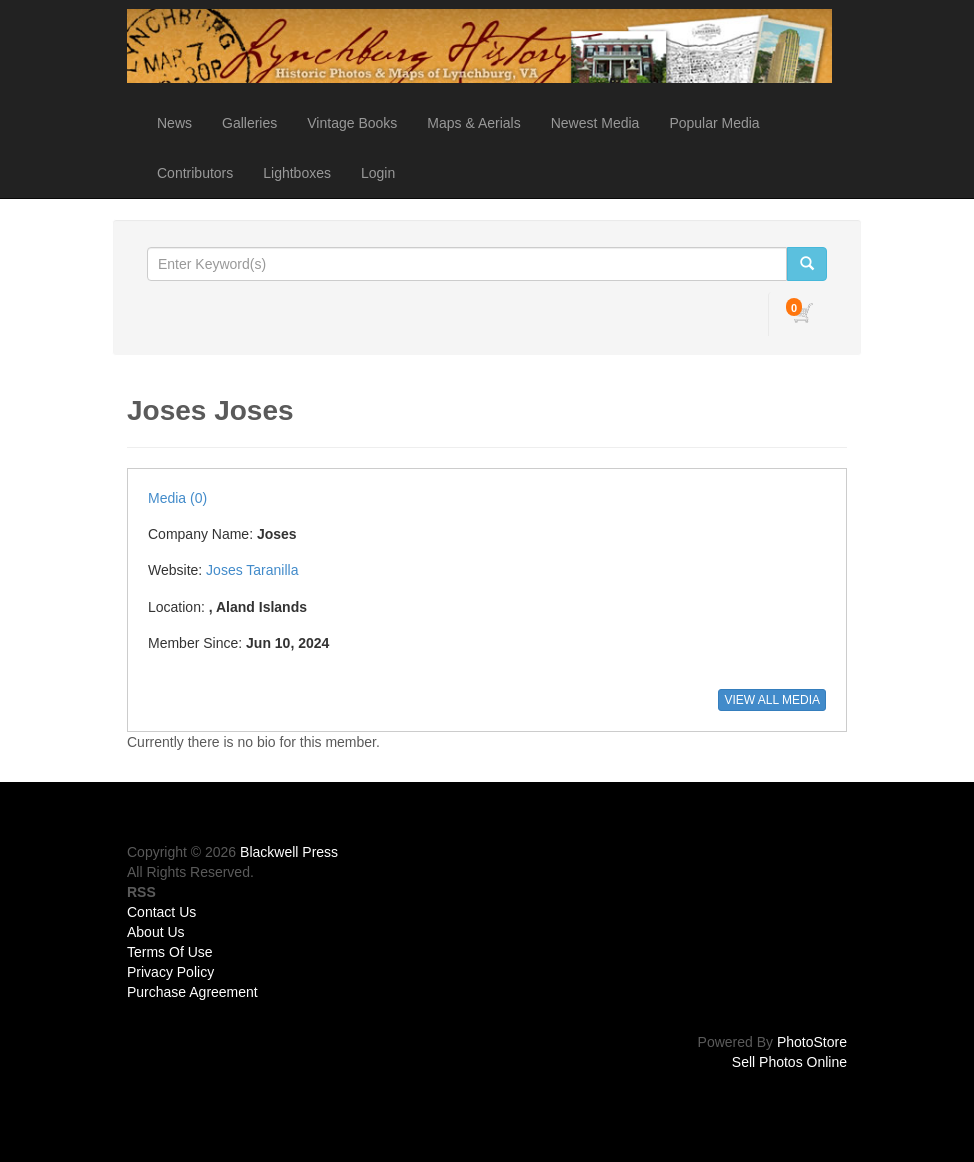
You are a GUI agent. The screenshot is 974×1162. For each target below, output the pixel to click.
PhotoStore (812, 1042)
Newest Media (595, 123)
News (174, 123)
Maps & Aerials (473, 123)
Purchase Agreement (192, 992)
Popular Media (714, 123)
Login (378, 173)
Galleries (249, 123)
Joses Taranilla (252, 570)
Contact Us (161, 912)
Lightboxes (297, 173)
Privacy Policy (170, 972)
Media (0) (177, 498)
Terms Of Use (170, 952)
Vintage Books (352, 123)
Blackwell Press (289, 852)
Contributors (195, 173)
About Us (156, 932)
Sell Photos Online (789, 1062)
